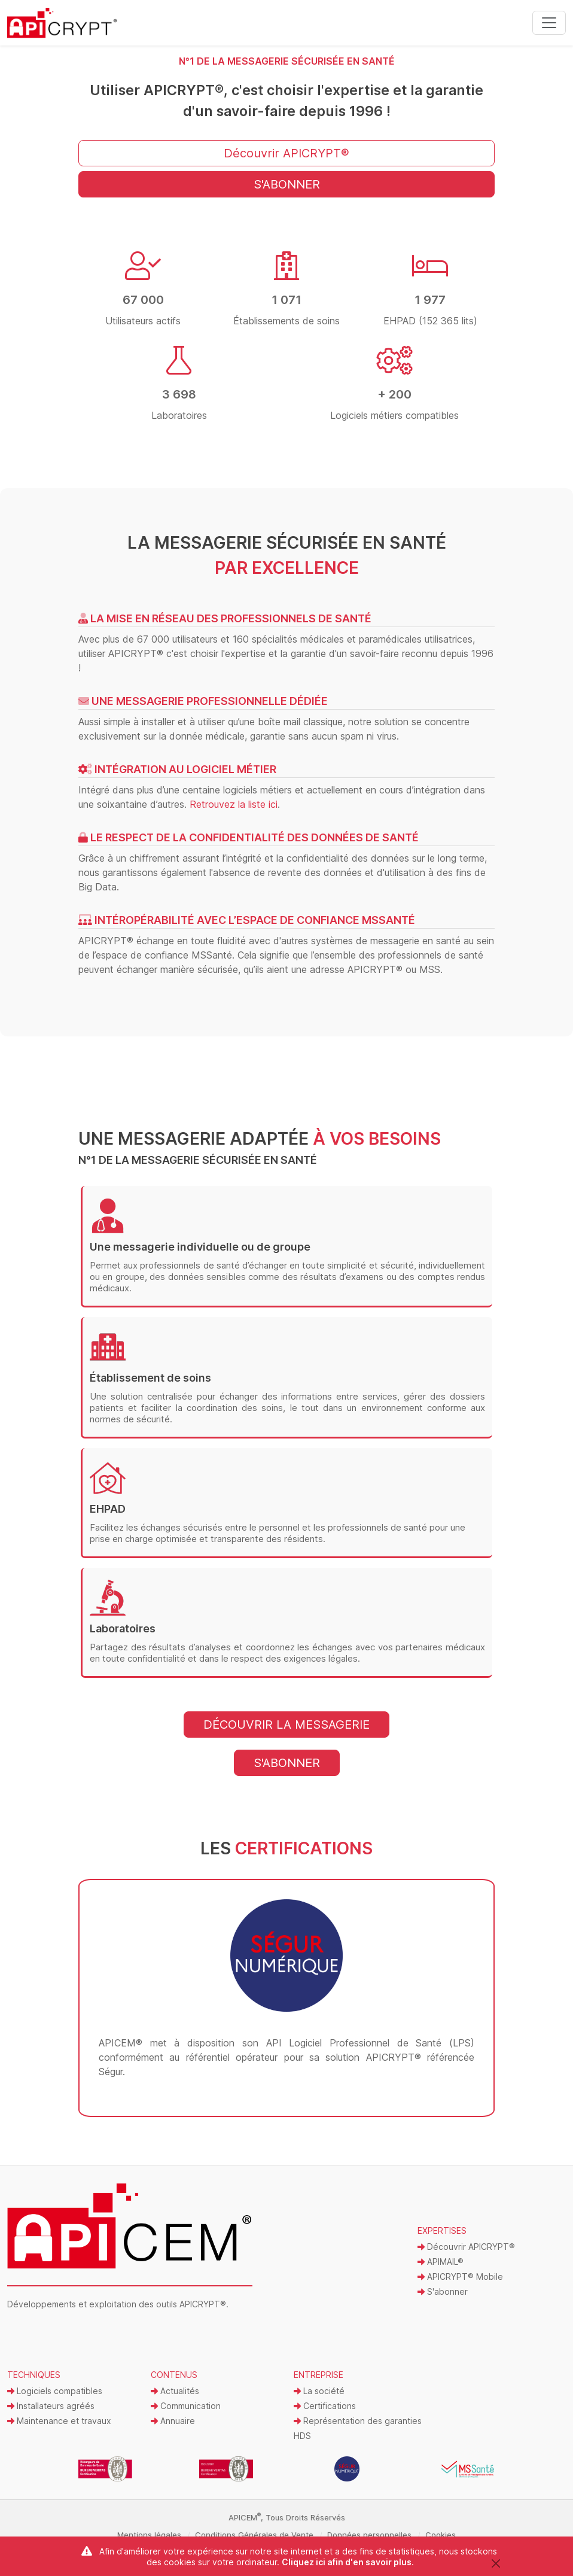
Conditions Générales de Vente (254, 2534)
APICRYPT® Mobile (460, 2276)
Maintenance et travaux (59, 2421)
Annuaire (173, 2421)
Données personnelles (369, 2534)
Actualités (175, 2391)
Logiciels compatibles (54, 2391)
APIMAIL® (440, 2261)
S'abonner (442, 2291)
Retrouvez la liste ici (234, 804)
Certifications (325, 2406)
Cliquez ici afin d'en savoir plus (347, 2562)
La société (319, 2391)
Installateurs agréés (51, 2406)
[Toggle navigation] (549, 23)
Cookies (440, 2534)
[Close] (495, 2563)
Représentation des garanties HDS (358, 2428)
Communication (186, 2406)
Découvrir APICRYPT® (466, 2247)
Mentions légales (149, 2534)
